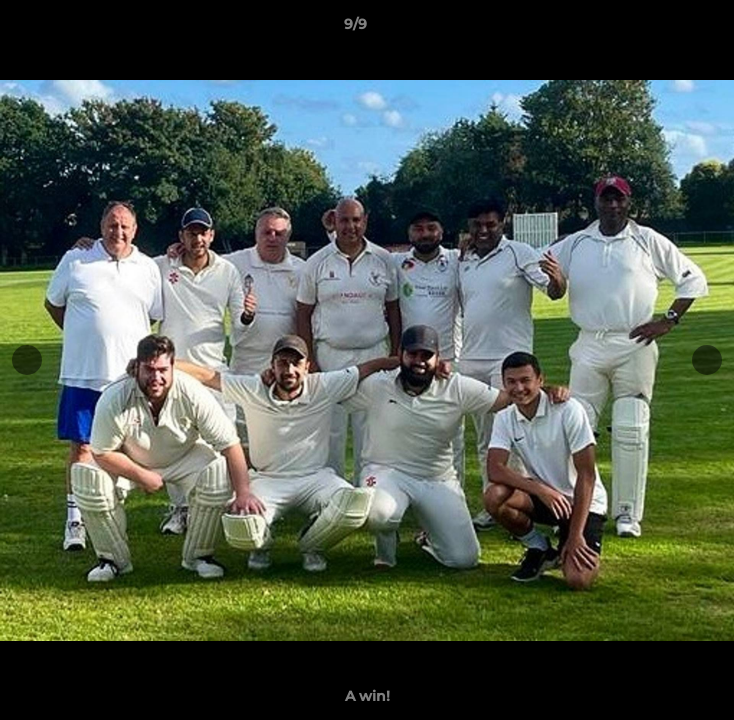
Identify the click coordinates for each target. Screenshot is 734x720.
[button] (662, 29)
